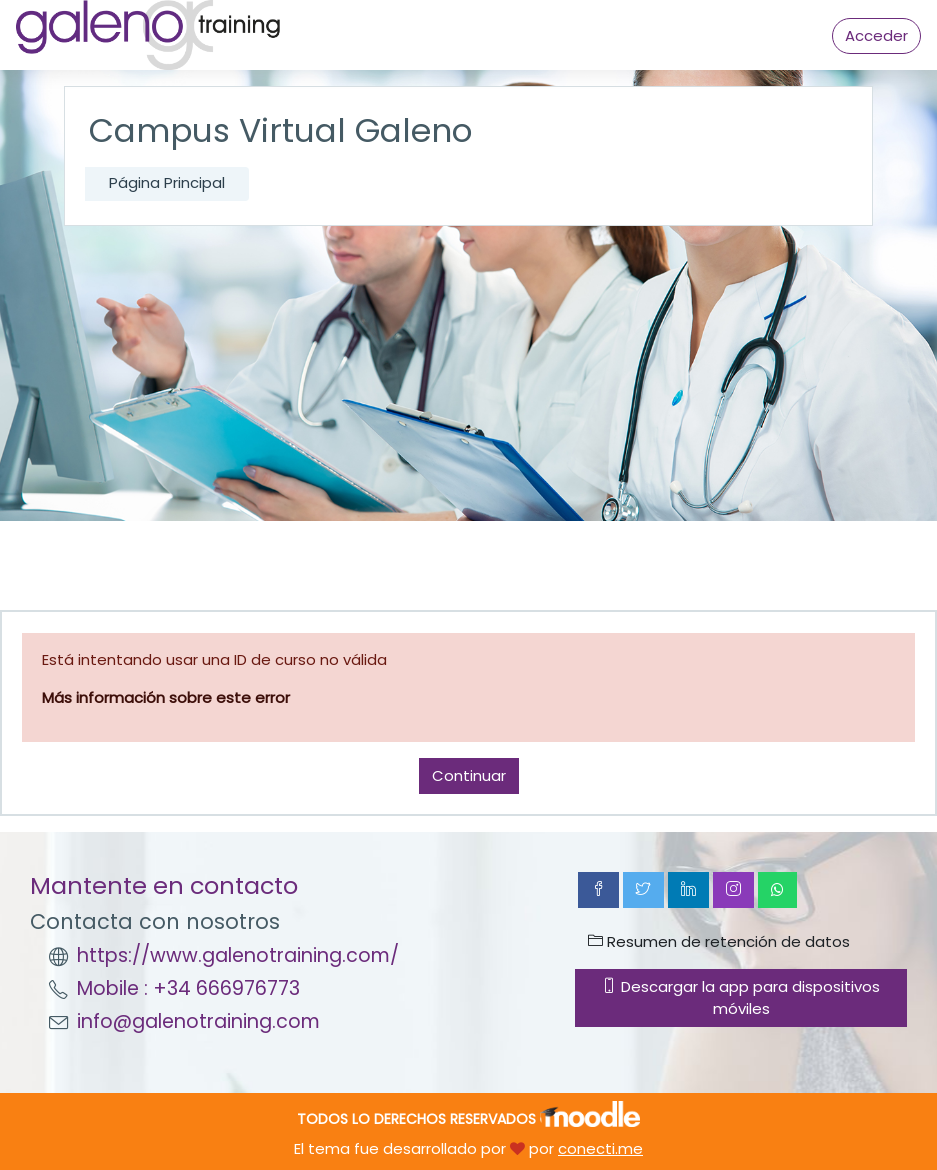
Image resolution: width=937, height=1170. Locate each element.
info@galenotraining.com (198, 1021)
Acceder (876, 35)
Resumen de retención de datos (719, 941)
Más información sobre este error (166, 697)
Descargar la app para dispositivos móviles (741, 997)
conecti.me (600, 1148)
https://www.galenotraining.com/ (238, 955)
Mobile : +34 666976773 (188, 988)
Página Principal (167, 182)
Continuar (469, 775)
